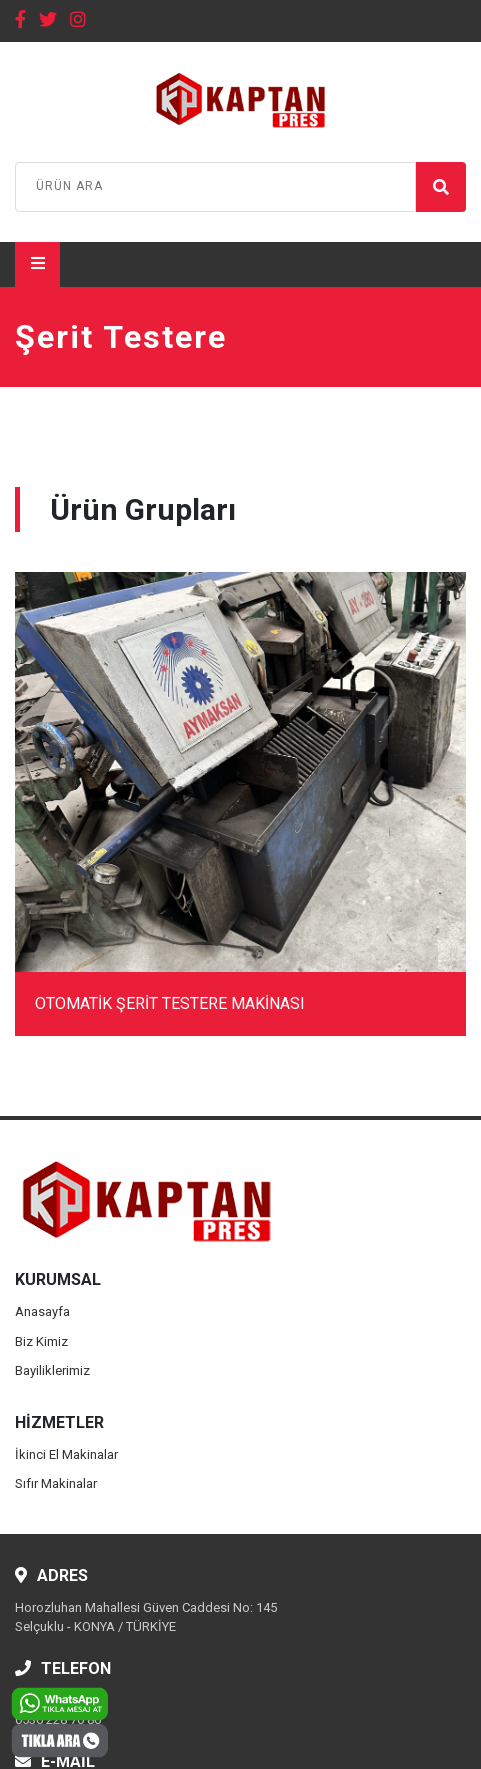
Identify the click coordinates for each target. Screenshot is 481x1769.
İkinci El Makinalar (66, 1454)
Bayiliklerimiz (52, 1370)
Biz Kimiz (41, 1341)
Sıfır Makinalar (56, 1483)
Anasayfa (42, 1311)
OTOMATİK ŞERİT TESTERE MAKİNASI (170, 1003)
